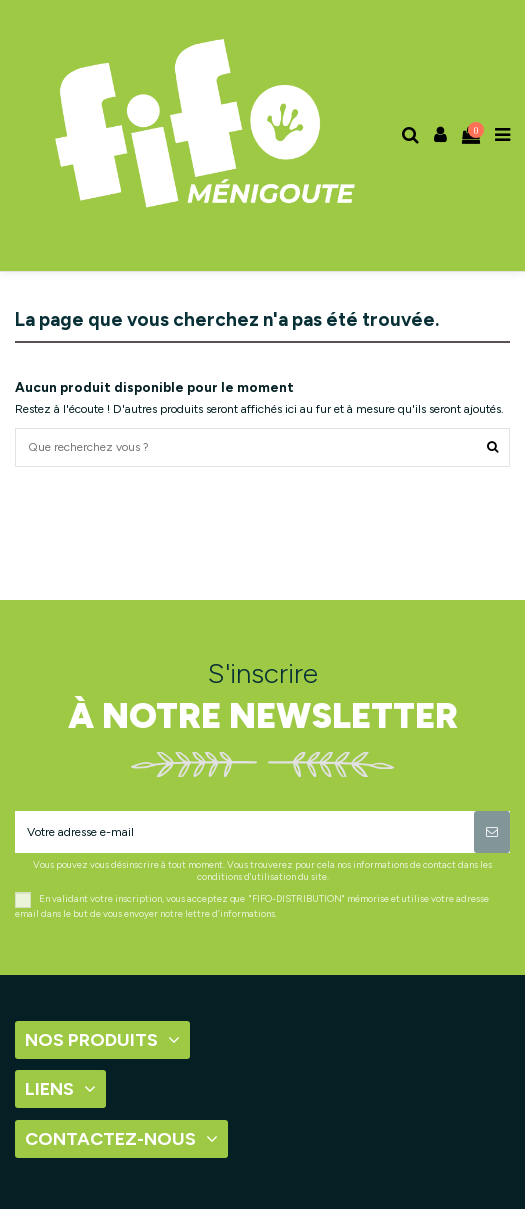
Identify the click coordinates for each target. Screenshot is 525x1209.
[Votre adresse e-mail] (244, 832)
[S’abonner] (492, 832)
